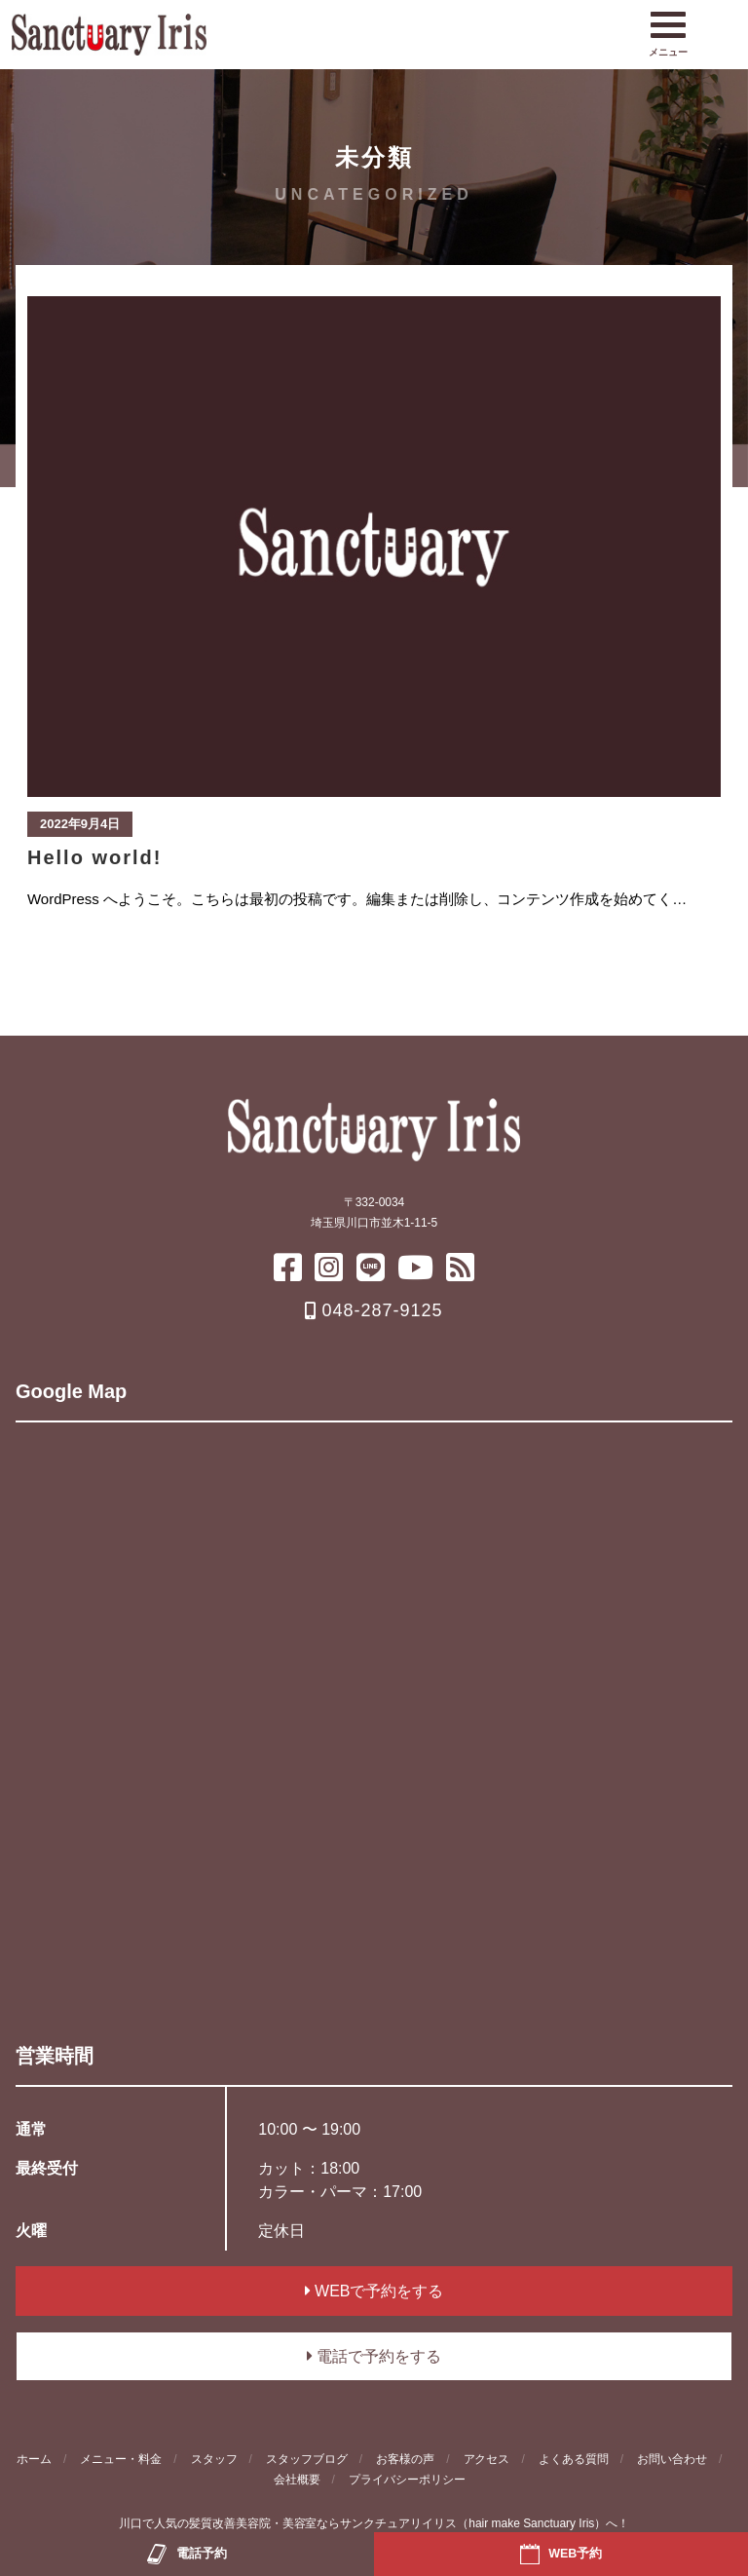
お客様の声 (405, 2459)
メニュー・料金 (121, 2459)
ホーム (34, 2459)
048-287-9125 (373, 1310)
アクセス (487, 2459)
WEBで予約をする (374, 2291)
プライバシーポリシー (407, 2479)
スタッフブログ (307, 2459)
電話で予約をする (374, 2356)
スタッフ (214, 2459)
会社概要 (297, 2479)
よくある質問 (574, 2459)
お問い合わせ (672, 2459)
